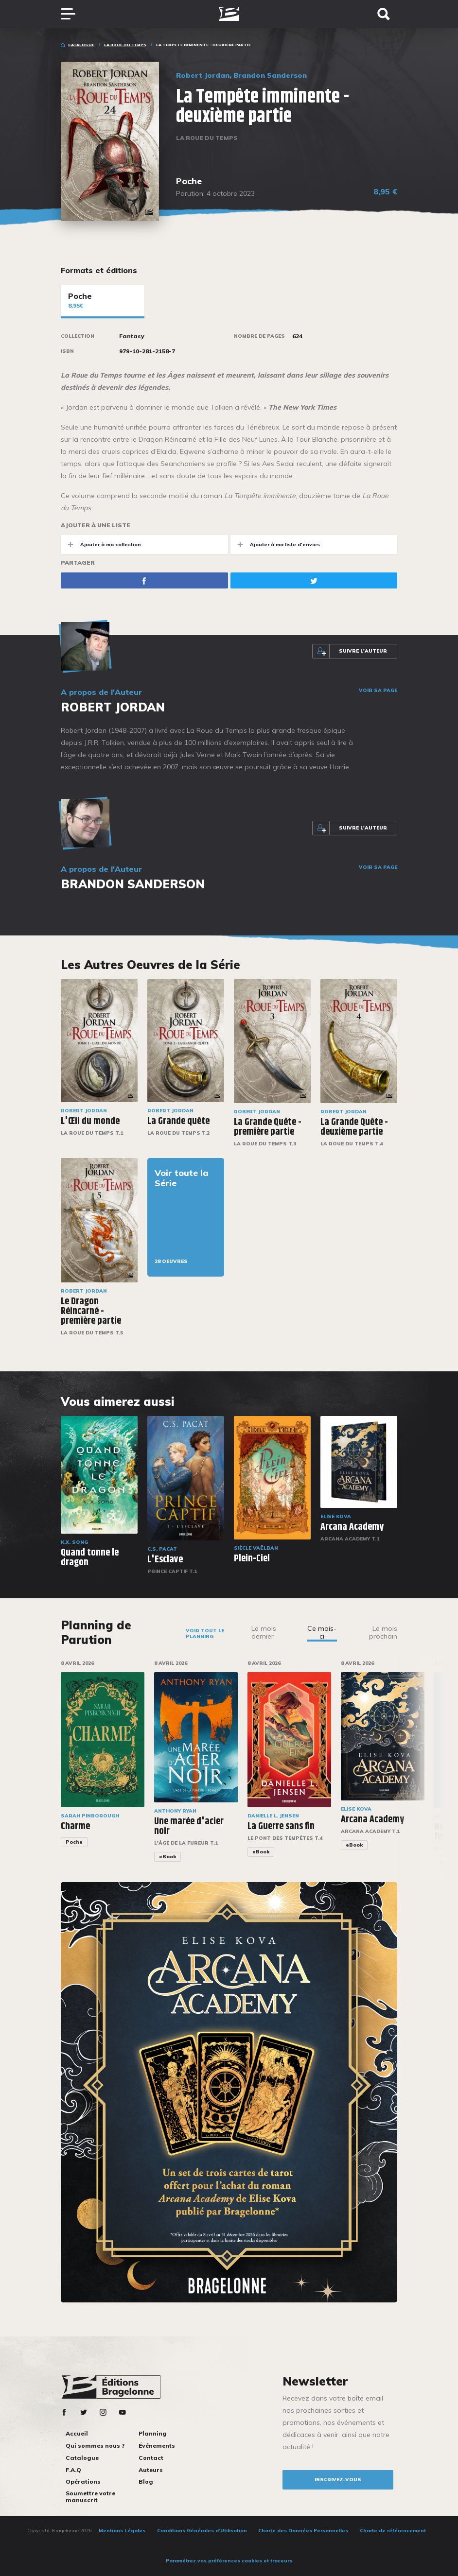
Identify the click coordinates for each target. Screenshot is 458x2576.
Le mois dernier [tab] (263, 1632)
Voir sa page (378, 690)
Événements (157, 2445)
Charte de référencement (393, 2530)
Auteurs (151, 2469)
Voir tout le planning (205, 1633)
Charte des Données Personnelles (303, 2530)
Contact (151, 2457)
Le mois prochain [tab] (383, 1632)
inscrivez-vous (338, 2479)
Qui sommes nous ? (95, 2445)
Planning (153, 2433)
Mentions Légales (122, 2530)
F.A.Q (73, 2469)
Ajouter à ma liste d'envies (275, 544)
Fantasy (131, 336)
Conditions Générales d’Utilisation (202, 2530)
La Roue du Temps (125, 44)
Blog (146, 2481)
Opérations (83, 2481)
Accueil (77, 2433)
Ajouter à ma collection (101, 544)
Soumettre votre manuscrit (90, 2497)
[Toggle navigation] (73, 14)
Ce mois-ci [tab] (321, 1632)
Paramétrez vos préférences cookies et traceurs (229, 2561)
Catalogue (81, 44)
